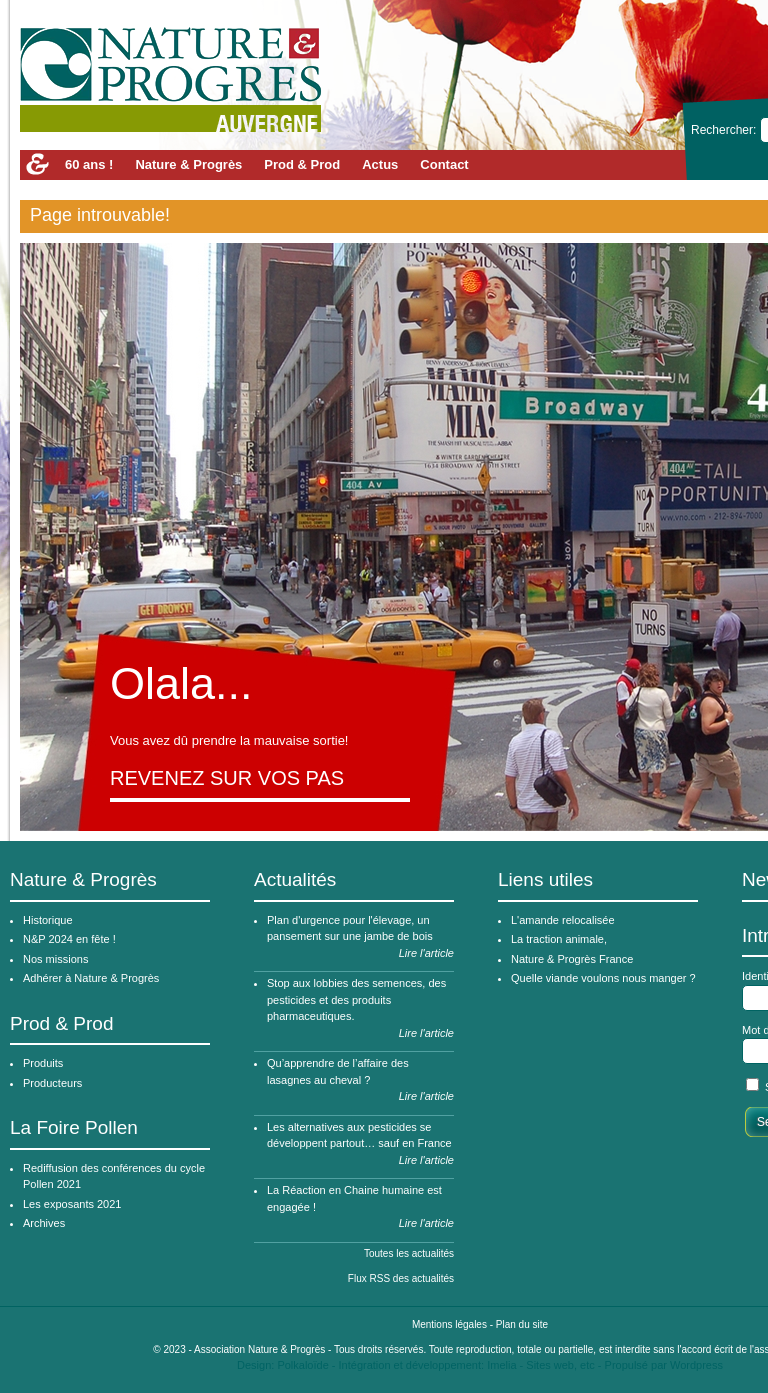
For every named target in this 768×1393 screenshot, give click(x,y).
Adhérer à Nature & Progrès (91, 978)
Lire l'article (426, 953)
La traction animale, (559, 939)
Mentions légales (449, 1324)
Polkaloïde (302, 1365)
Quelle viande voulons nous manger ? (603, 978)
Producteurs (52, 1083)
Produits (43, 1063)
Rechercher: (725, 130)
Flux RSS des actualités (401, 1278)
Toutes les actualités (409, 1253)
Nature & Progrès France (572, 959)
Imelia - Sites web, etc (541, 1365)
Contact (444, 164)
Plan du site (522, 1324)
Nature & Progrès (188, 164)
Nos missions (55, 959)
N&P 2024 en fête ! (69, 939)
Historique (48, 920)
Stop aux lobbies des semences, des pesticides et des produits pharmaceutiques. (356, 999)
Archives (44, 1223)
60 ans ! (89, 164)
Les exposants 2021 (72, 1204)
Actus (380, 164)
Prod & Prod (302, 164)
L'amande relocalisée (563, 920)
